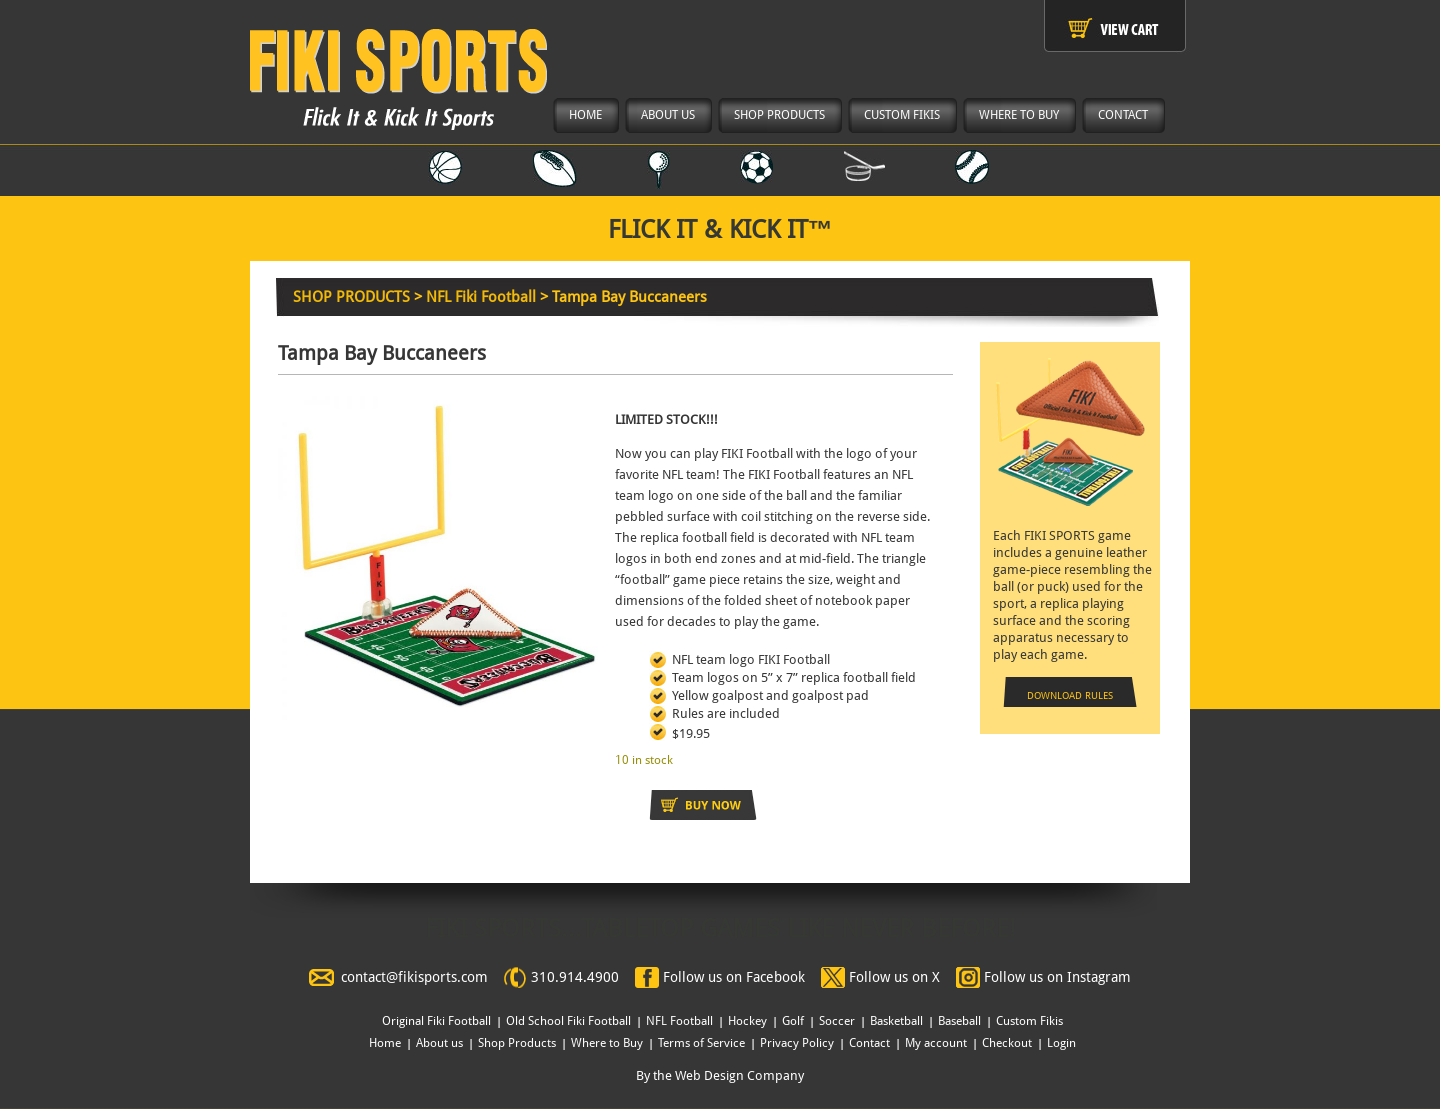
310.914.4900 (575, 977)
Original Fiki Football (436, 1021)
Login (1061, 1043)
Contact (869, 1043)
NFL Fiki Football (481, 297)
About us (439, 1043)
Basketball (896, 1021)
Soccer (837, 1021)
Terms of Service (701, 1043)
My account (936, 1043)
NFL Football (679, 1021)
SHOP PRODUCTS (351, 297)
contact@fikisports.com (414, 977)
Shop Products (517, 1043)
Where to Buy (607, 1043)
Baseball (959, 1021)
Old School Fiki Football (568, 1021)
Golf (793, 1021)
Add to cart (703, 805)
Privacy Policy (797, 1043)
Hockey (747, 1021)
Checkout (1007, 1043)
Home (385, 1043)
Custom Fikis (1029, 1021)
